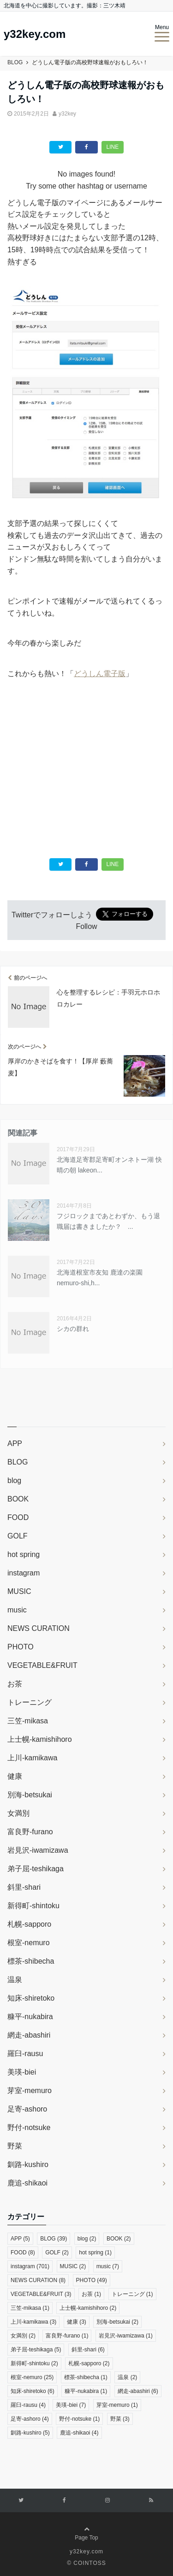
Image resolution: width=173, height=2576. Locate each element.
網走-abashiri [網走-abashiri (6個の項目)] (138, 2391)
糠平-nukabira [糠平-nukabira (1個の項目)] (86, 2391)
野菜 (14, 2146)
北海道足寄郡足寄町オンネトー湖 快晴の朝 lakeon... (109, 1164)
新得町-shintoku (33, 1906)
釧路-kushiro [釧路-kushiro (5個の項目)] (30, 2432)
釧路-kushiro (27, 2164)
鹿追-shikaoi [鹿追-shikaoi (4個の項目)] (79, 2432)
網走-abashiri (28, 2035)
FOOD (18, 1517)
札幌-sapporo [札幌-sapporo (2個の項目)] (88, 2363)
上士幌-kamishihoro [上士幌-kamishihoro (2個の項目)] (88, 2308)
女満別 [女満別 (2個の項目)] (23, 2335)
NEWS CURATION (38, 1628)
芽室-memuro (29, 2090)
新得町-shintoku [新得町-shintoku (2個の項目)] (34, 2363)
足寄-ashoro (27, 2109)
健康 (14, 1776)
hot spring (23, 1554)
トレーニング (29, 1702)
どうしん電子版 (99, 674)
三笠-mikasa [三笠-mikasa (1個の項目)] (30, 2308)
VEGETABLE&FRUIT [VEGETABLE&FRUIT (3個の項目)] (41, 2294)
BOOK (18, 1499)
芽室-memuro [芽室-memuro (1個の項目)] (117, 2405)
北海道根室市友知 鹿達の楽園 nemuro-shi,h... (100, 1277)
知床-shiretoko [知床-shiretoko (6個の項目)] (32, 2391)
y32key (67, 113)
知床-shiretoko (30, 1998)
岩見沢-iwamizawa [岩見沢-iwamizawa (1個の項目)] (126, 2335)
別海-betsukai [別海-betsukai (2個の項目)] (117, 2322)
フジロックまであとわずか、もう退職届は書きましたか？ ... (108, 1221)
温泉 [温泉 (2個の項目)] (127, 2377)
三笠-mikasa (27, 1721)
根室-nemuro (28, 1943)
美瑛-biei (21, 2072)
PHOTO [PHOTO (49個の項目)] (91, 2280)
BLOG (17, 1462)
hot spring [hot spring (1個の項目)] (95, 2252)
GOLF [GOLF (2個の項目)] (57, 2252)
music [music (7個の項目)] (107, 2266)
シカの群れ (73, 1328)
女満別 (18, 1813)
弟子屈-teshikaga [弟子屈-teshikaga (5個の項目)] (36, 2349)
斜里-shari (24, 1887)
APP (14, 1443)
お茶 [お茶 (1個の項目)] (91, 2294)
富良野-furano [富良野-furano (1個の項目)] (67, 2335)
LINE (113, 147)
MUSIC (19, 1591)
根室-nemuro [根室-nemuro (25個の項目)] (32, 2377)
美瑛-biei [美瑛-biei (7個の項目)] (71, 2405)
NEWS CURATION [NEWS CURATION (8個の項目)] (38, 2280)
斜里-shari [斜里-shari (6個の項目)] (88, 2349)
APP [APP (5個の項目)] (20, 2238)
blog (14, 1480)
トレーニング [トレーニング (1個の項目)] (132, 2294)
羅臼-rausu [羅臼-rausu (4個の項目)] (28, 2405)
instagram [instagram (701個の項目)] (30, 2266)
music (17, 1610)
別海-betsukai (29, 1795)
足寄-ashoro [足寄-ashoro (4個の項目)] (30, 2419)
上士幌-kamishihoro (39, 1739)
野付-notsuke (28, 2127)
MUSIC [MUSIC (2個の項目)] (73, 2266)
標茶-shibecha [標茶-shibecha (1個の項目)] (85, 2377)
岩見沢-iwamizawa (37, 1850)
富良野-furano (30, 1832)
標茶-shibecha (30, 1961)
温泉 (14, 1980)
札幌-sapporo (29, 1924)
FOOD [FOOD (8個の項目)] (23, 2252)
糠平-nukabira (30, 2017)
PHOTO (20, 1647)
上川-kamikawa (32, 1758)
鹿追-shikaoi (27, 2183)
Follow (86, 926)
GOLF (17, 1536)
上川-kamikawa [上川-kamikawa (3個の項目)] (33, 2322)
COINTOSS (89, 2563)
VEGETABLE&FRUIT (42, 1665)
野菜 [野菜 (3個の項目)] (120, 2419)
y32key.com (35, 34)
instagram (23, 1573)
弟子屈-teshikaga (35, 1869)
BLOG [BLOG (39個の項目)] (53, 2238)
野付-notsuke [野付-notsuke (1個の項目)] (79, 2419)
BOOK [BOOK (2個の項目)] (119, 2238)
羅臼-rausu (25, 2053)
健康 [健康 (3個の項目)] (76, 2322)
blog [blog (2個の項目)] (87, 2238)
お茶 (14, 1684)
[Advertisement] (86, 763)
